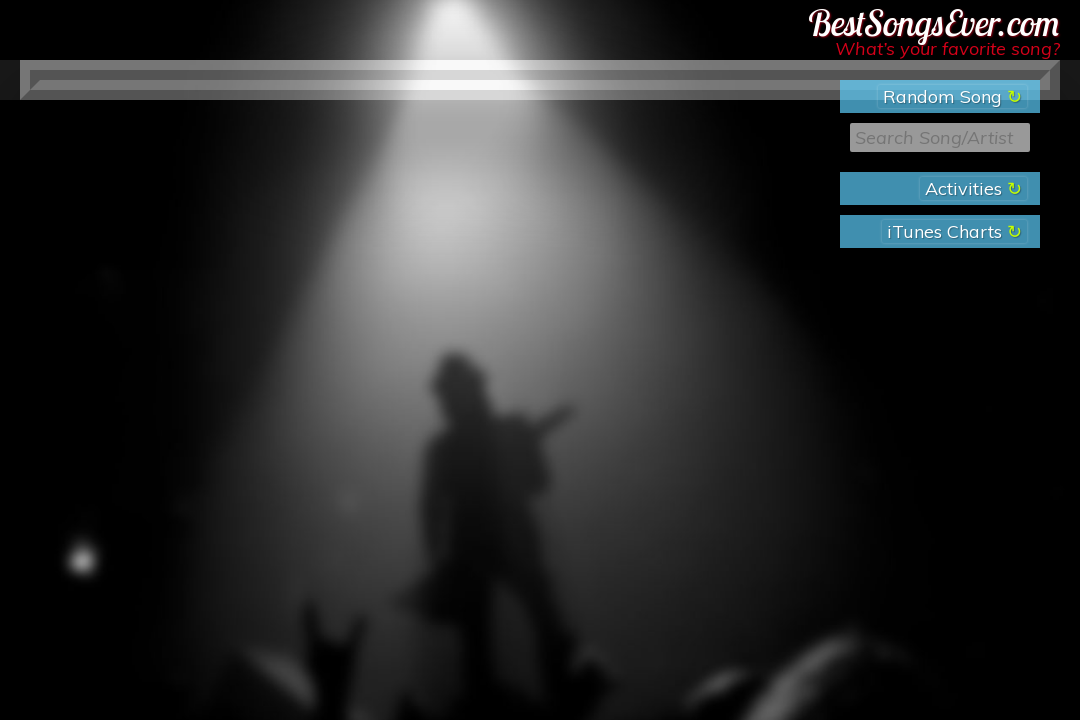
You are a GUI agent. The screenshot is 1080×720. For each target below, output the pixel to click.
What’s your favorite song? (947, 48)
